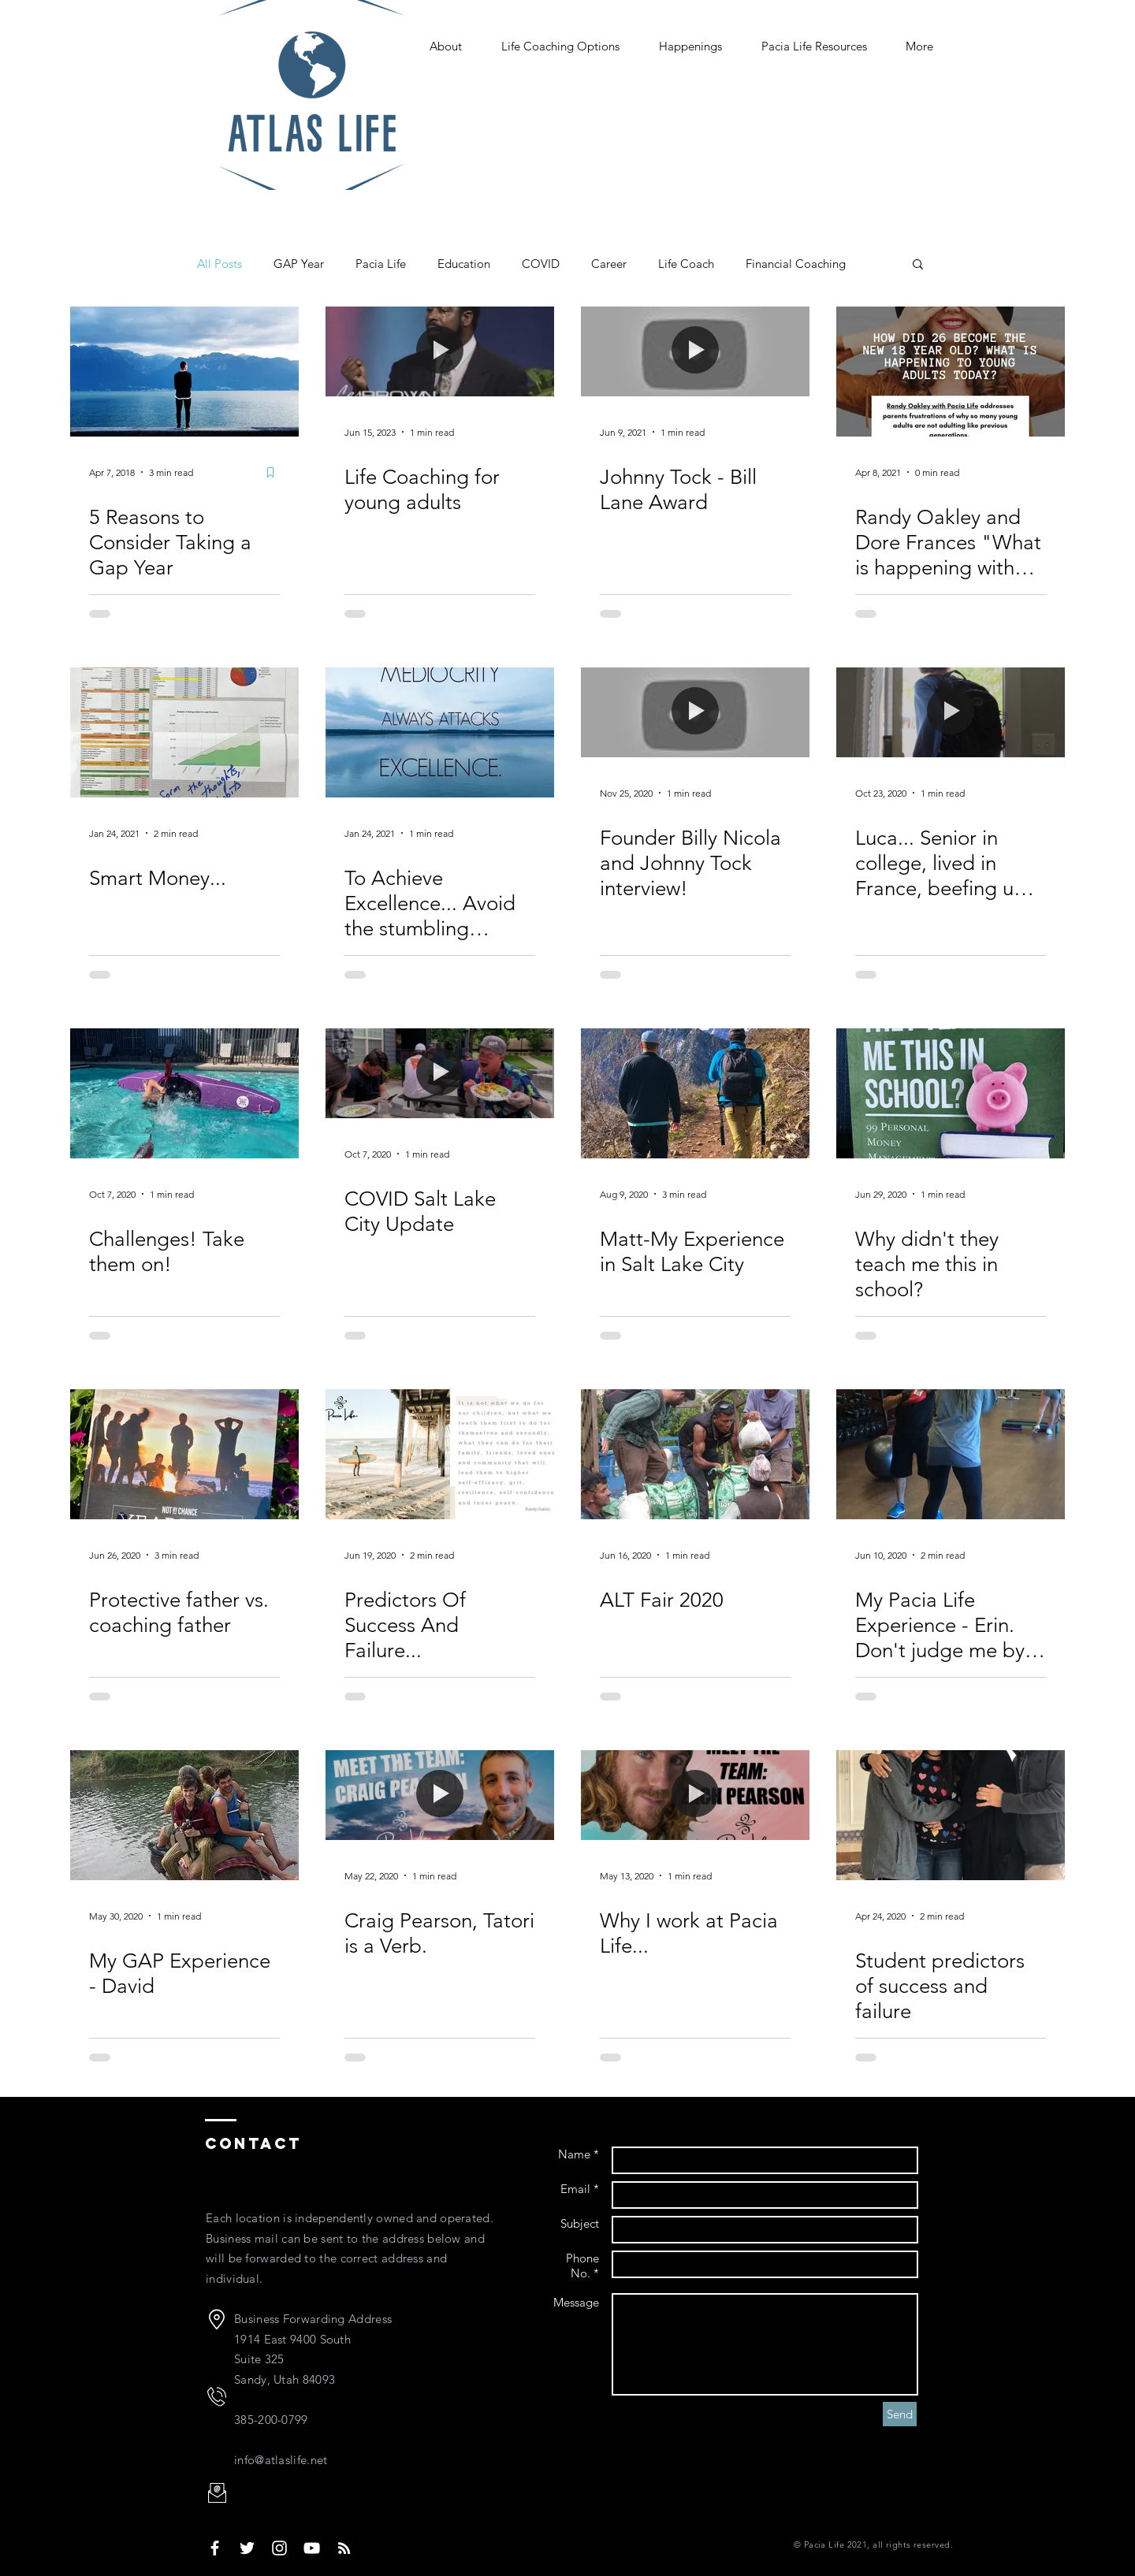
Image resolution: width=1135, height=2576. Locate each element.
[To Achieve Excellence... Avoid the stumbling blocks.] (440, 732)
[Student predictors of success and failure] (950, 1815)
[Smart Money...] (184, 732)
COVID (541, 263)
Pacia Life (380, 263)
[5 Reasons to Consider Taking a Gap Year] (184, 372)
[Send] (900, 2414)
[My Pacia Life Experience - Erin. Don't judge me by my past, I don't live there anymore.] (950, 1454)
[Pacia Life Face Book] (215, 2548)
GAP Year (299, 263)
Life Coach (686, 263)
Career (609, 263)
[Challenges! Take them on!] (184, 1093)
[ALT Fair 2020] (695, 1454)
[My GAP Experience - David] (184, 1815)
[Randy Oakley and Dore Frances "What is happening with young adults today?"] (950, 372)
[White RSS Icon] (344, 2548)
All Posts (219, 263)
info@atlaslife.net (280, 2459)
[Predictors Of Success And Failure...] (440, 1454)
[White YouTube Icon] (312, 2548)
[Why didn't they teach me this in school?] (950, 1093)
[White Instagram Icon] (279, 2548)
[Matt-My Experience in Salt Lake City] (695, 1093)
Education (463, 263)
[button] (917, 265)
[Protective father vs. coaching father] (184, 1454)
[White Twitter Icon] (247, 2548)
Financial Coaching (796, 263)
